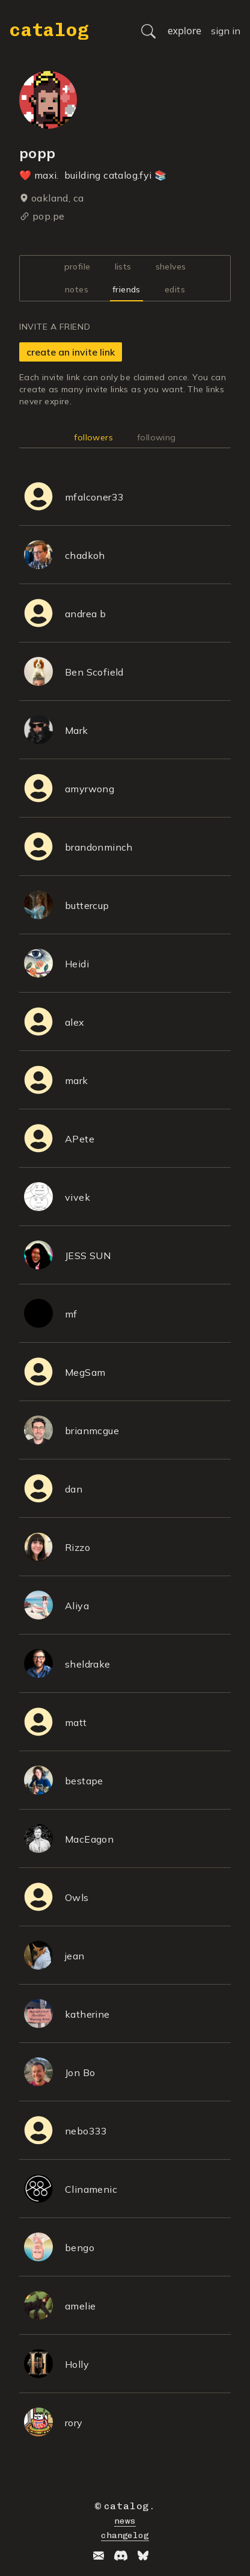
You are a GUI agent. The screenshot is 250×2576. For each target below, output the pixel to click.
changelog (124, 2535)
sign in (225, 30)
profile (77, 266)
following (156, 437)
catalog (49, 30)
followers (93, 437)
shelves (171, 266)
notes (76, 289)
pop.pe (48, 216)
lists (123, 266)
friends (126, 289)
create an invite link (70, 352)
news (124, 2521)
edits (175, 289)
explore (184, 30)
